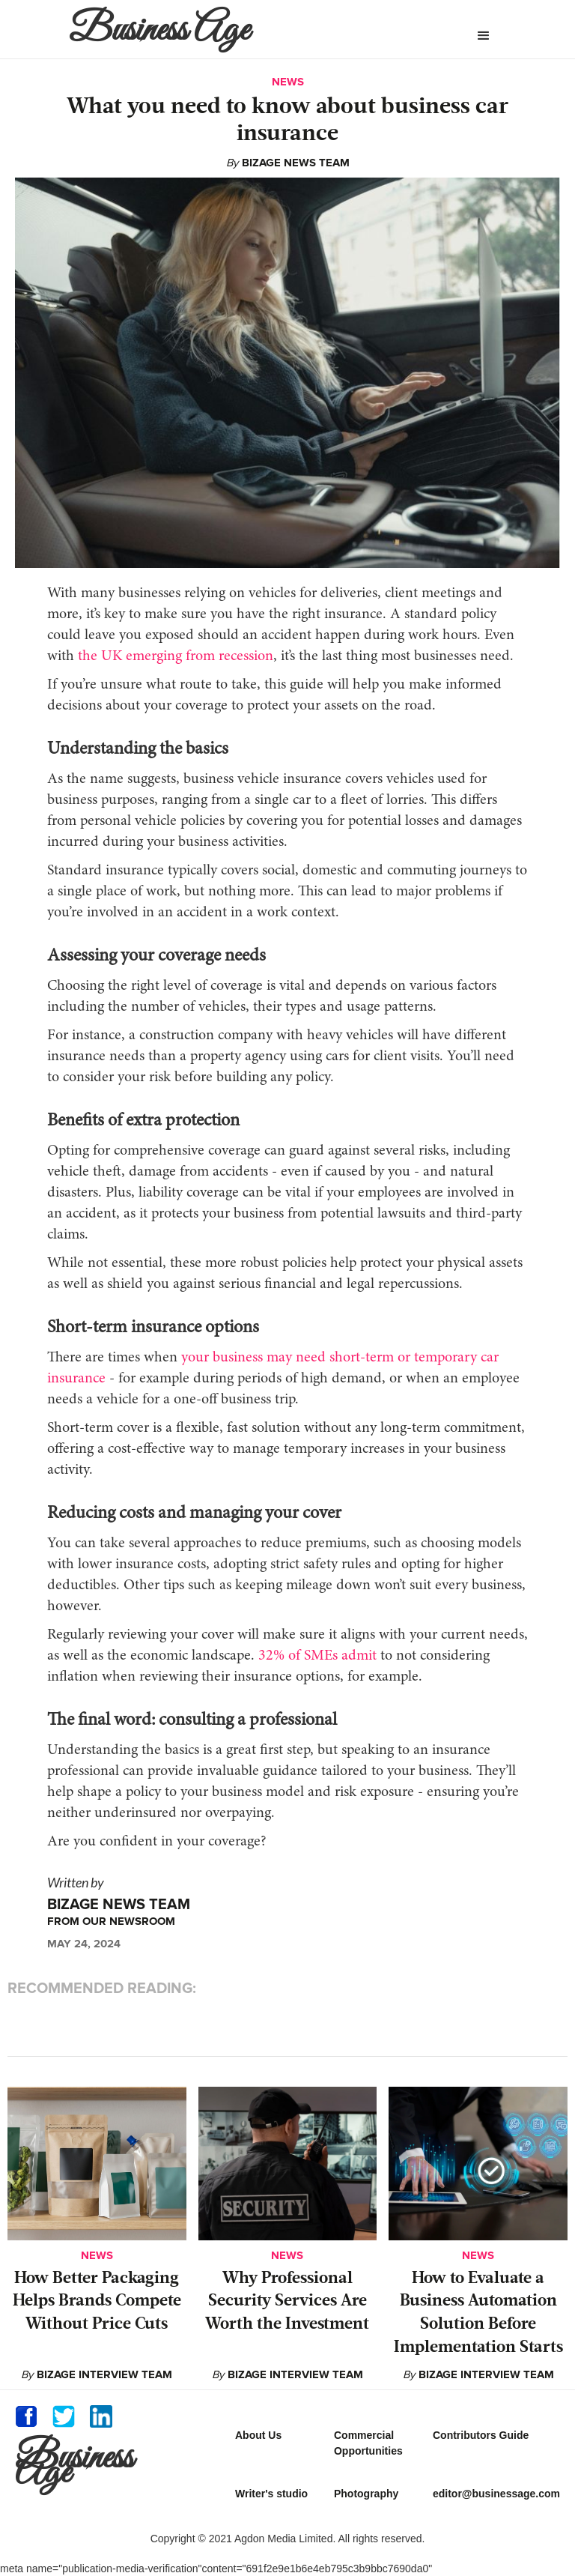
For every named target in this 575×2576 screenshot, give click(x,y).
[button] (483, 35)
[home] (238, 29)
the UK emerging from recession (173, 656)
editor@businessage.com (496, 2494)
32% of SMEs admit (316, 1655)
